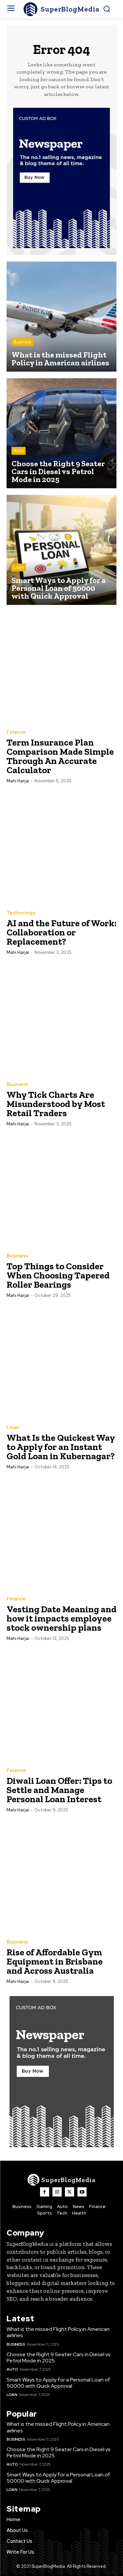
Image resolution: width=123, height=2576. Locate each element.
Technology (21, 912)
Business (22, 342)
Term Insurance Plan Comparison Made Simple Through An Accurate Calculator (60, 756)
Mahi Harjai (18, 781)
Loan (18, 567)
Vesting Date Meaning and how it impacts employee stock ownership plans (61, 1618)
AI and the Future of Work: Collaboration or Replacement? (61, 932)
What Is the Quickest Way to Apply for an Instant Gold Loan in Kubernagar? (61, 1446)
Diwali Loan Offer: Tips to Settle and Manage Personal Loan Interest (59, 1790)
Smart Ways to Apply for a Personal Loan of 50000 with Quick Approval (58, 2382)
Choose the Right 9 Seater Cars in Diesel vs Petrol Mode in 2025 (59, 2357)
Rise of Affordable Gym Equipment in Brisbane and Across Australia (55, 1961)
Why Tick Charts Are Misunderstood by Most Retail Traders (56, 1103)
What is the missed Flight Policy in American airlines (58, 2332)
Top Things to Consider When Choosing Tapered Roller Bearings (58, 1275)
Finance (16, 732)
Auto (18, 450)
